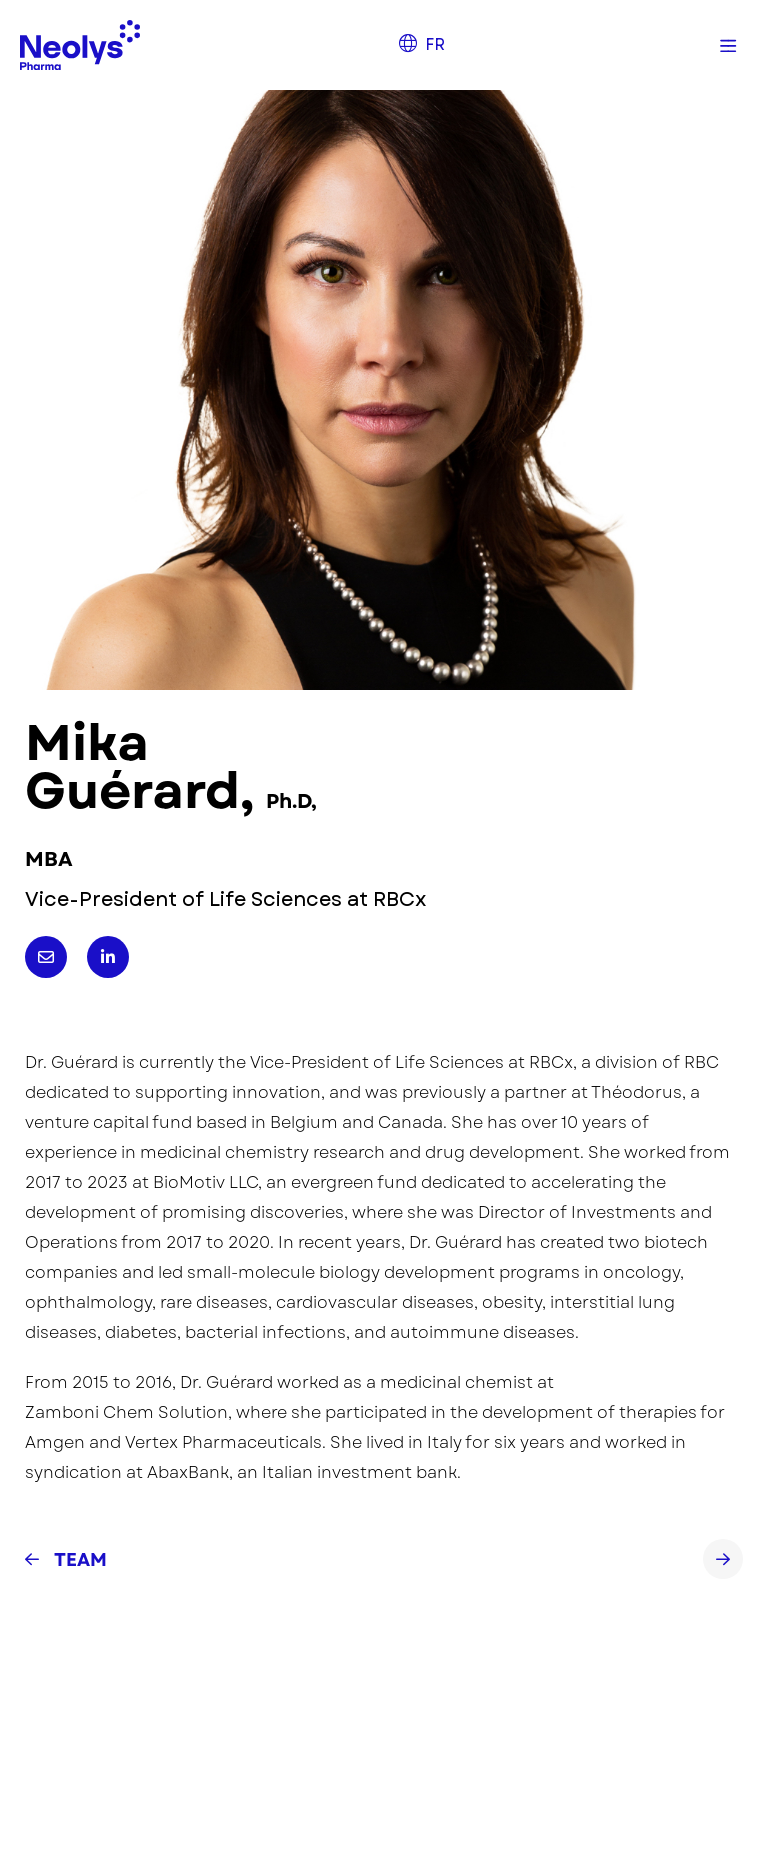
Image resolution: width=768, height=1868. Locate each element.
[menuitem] (422, 45)
